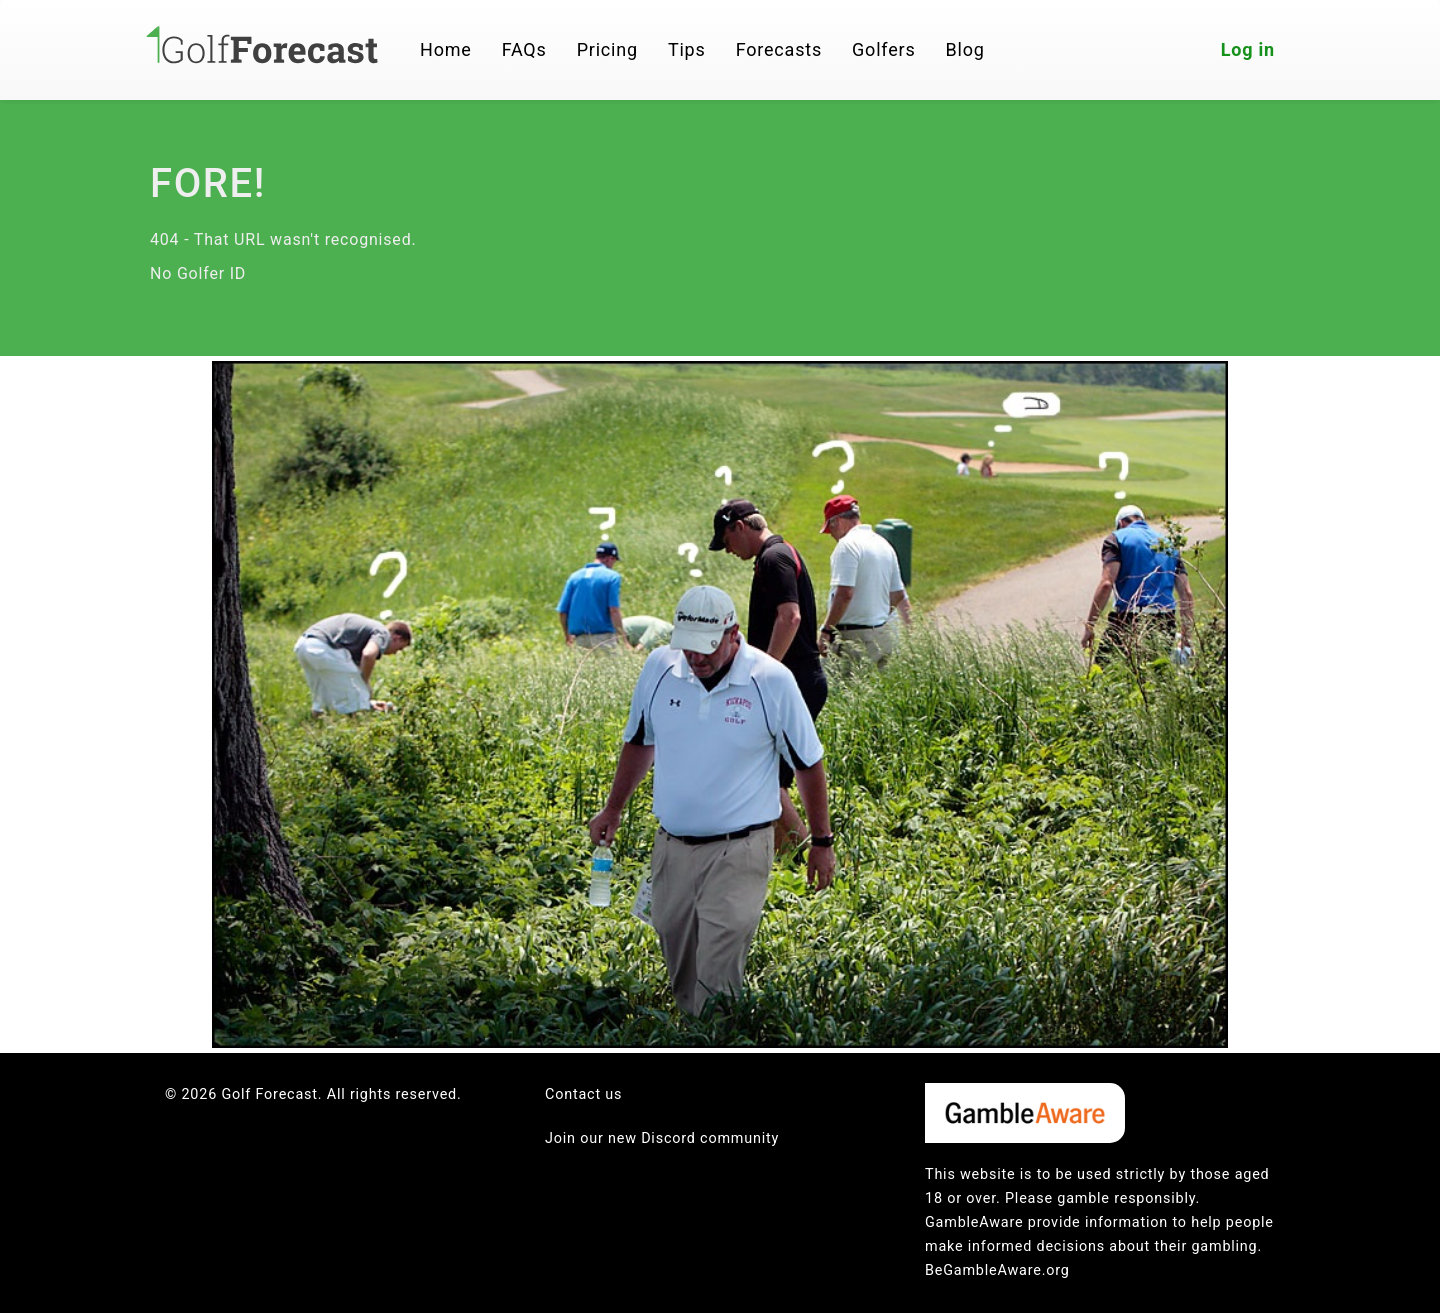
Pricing (607, 49)
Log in (1248, 49)
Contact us (583, 1094)
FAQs (524, 49)
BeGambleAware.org (997, 1270)
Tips (687, 49)
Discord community (710, 1138)
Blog (965, 49)
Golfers (884, 49)
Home (446, 49)
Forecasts (779, 49)
